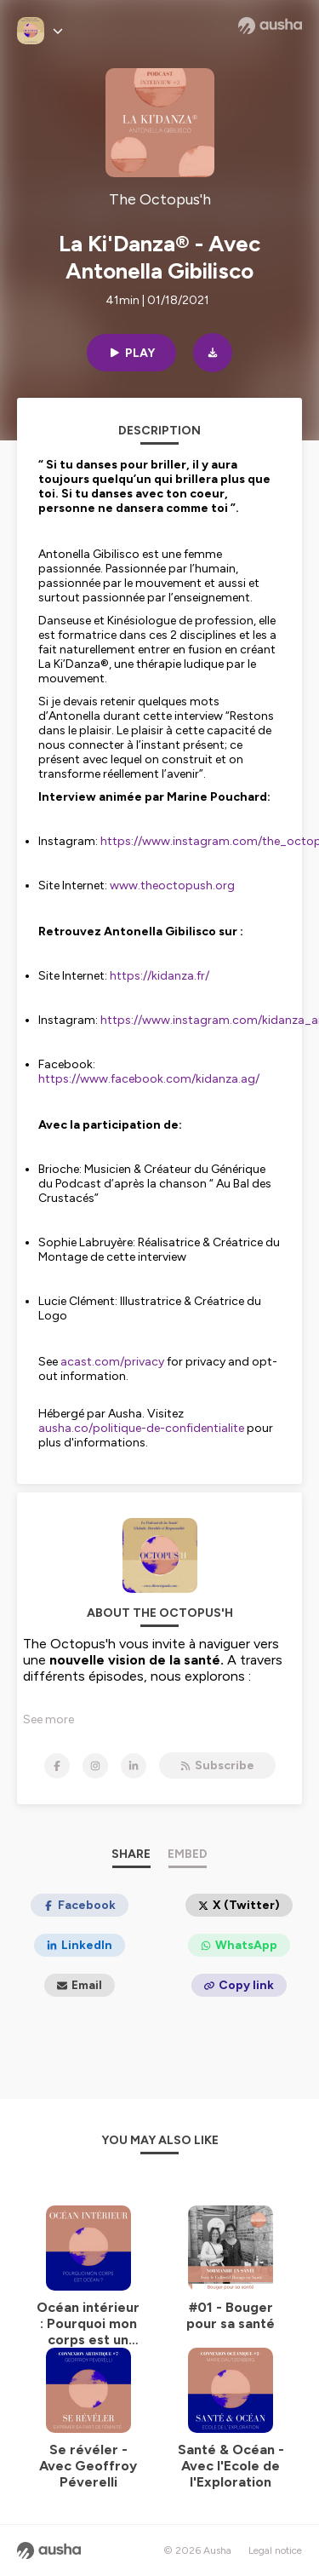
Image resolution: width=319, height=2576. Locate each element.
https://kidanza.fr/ (159, 976)
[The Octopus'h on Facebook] (57, 1766)
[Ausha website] (270, 25)
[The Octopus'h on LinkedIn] (133, 1766)
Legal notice (275, 2550)
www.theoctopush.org (172, 885)
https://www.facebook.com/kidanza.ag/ (148, 1079)
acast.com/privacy (112, 1361)
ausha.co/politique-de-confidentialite (141, 1428)
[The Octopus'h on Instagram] (95, 1766)
